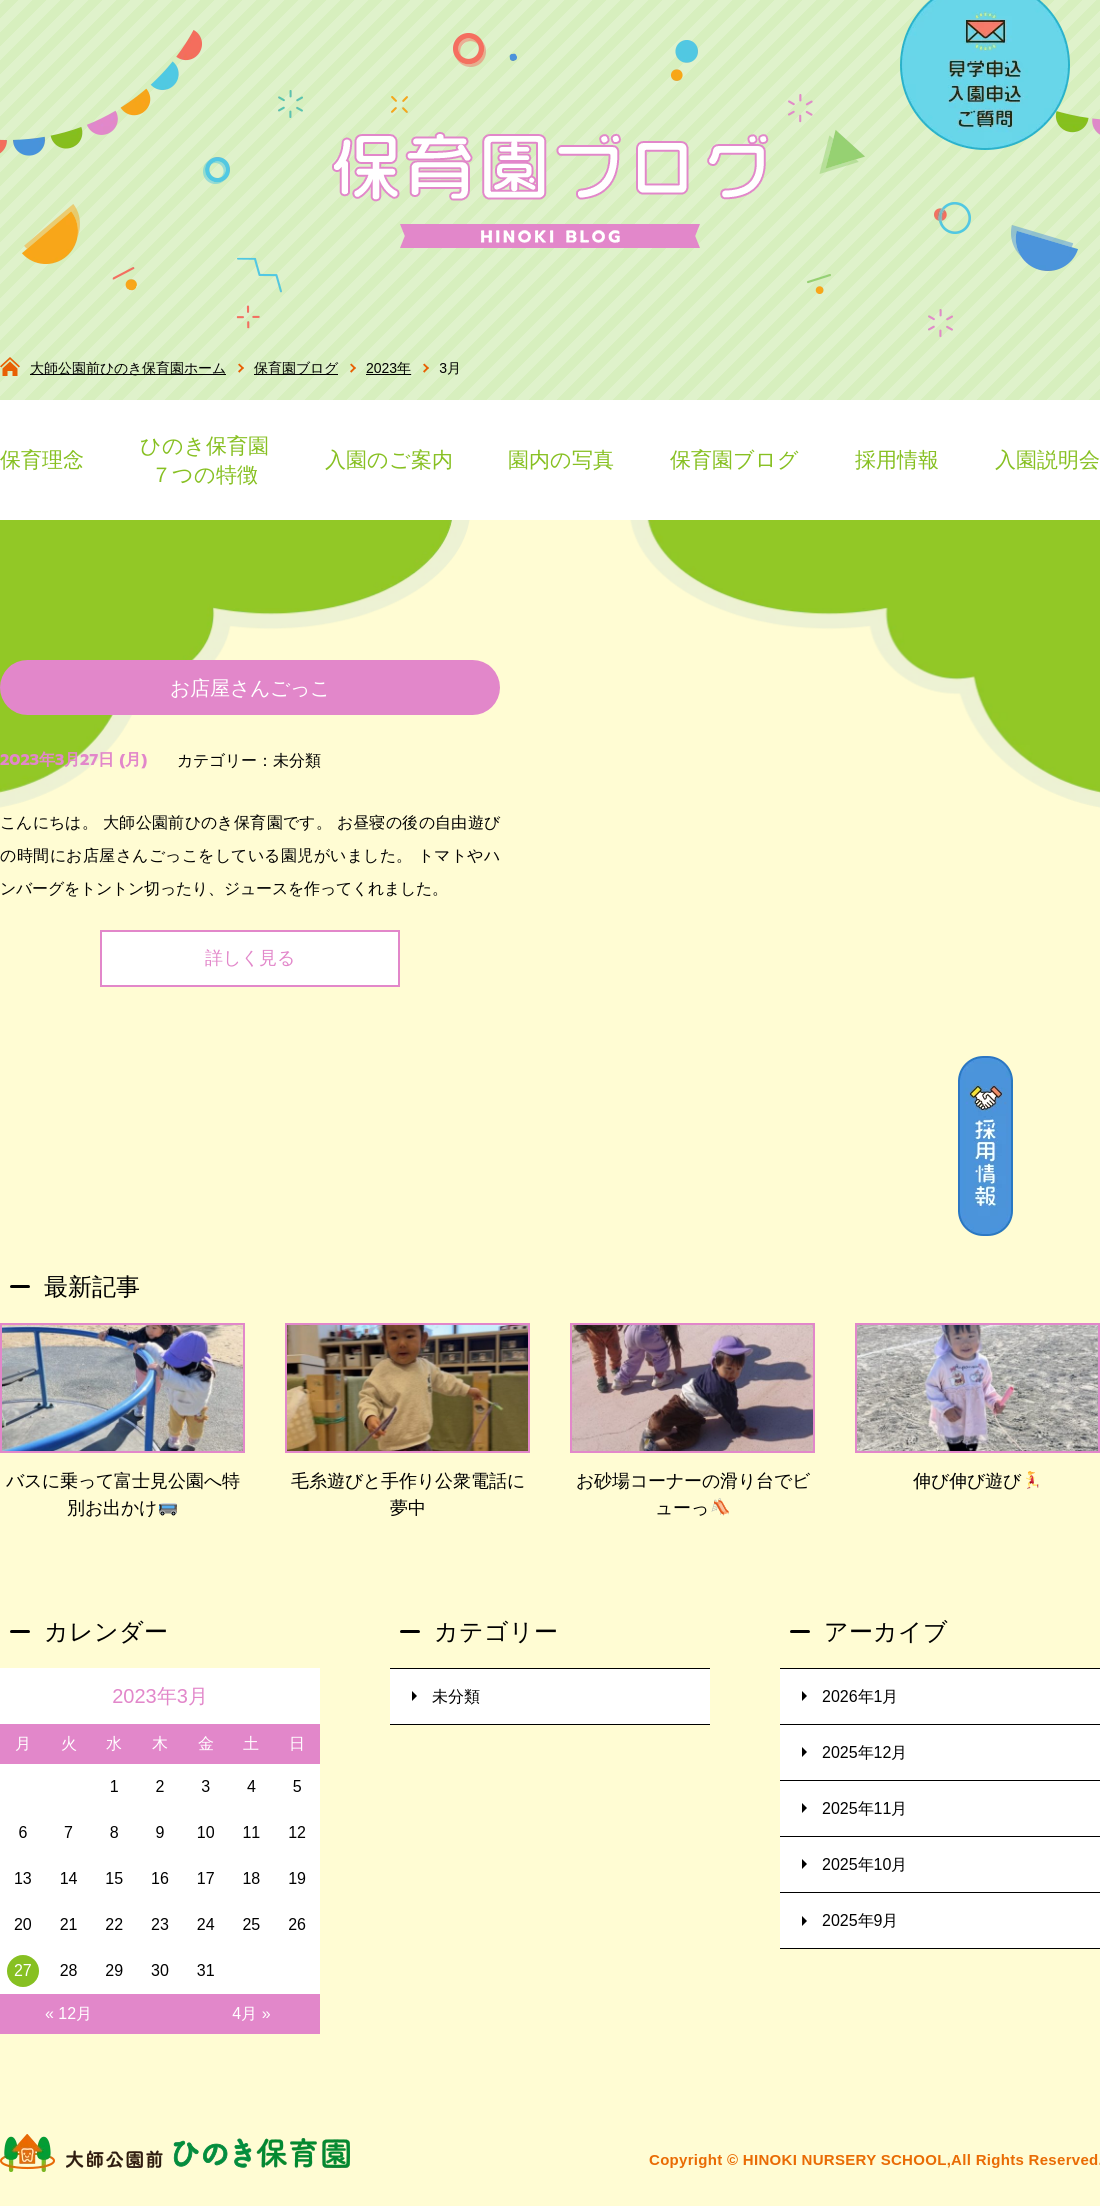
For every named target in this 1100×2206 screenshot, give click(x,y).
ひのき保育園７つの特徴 (204, 460)
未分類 (297, 769)
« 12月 (68, 2022)
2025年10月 (864, 1873)
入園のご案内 (389, 459)
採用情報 (897, 459)
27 (23, 1980)
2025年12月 (864, 1761)
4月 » (251, 2022)
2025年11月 (864, 1817)
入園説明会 (1047, 459)
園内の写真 (561, 459)
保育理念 (42, 459)
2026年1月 (860, 1705)
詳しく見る (250, 968)
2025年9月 (860, 1929)
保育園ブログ (734, 459)
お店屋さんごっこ (250, 697)
